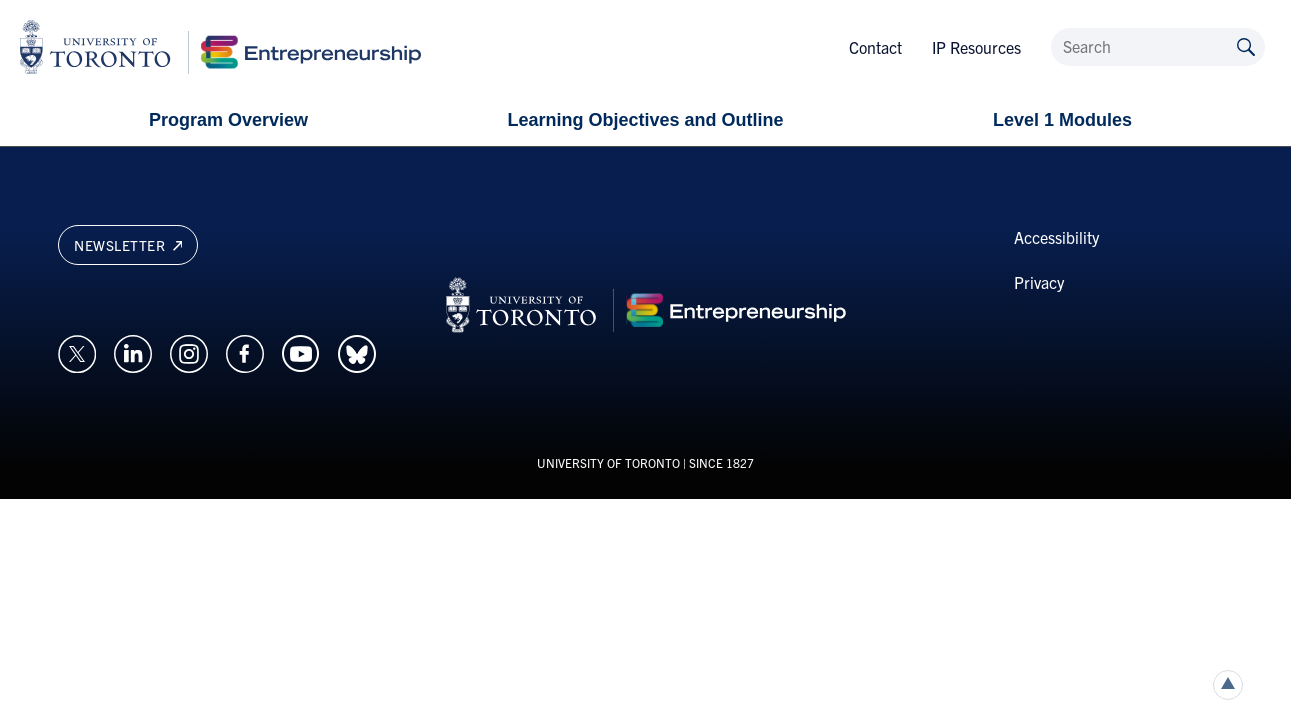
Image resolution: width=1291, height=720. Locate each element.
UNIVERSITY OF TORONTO (608, 462)
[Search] (1158, 47)
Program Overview (228, 120)
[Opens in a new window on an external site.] (77, 351)
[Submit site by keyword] (1246, 45)
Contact (875, 47)
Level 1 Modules (1062, 120)
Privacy (1039, 282)
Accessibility (1056, 237)
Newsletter (128, 245)
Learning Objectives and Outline (645, 120)
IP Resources (976, 47)
